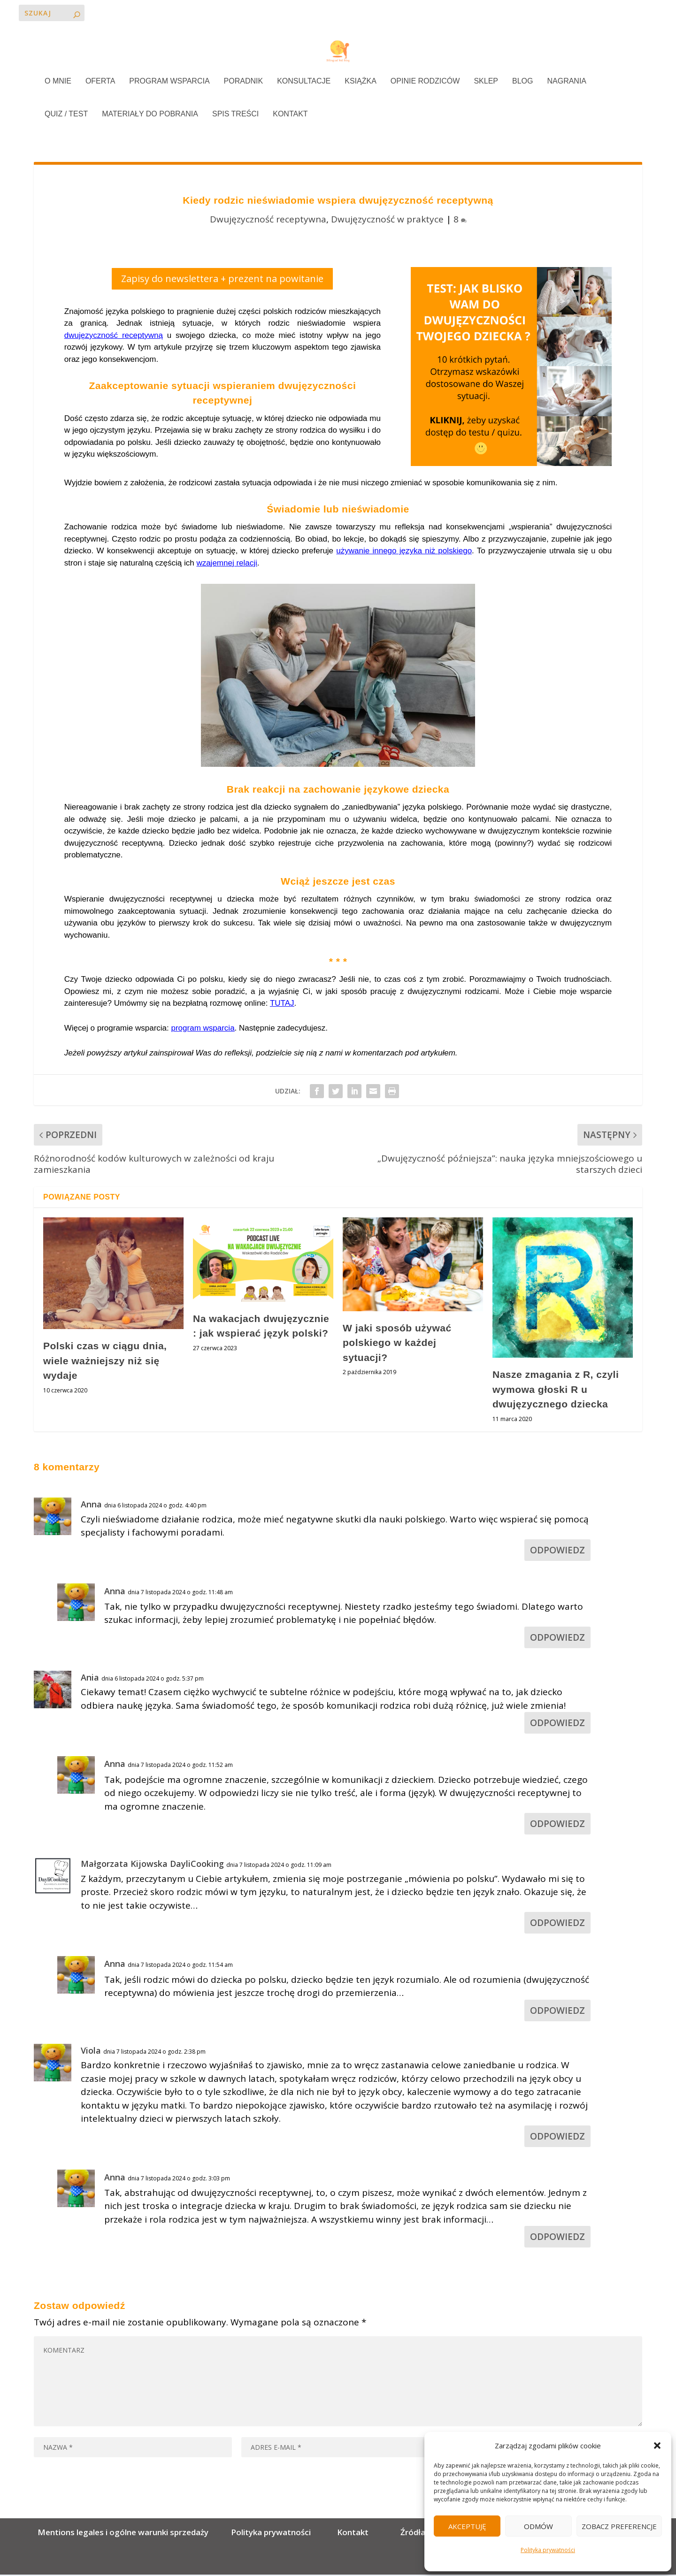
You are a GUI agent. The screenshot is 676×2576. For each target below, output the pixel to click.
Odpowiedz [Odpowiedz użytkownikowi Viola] (557, 2138)
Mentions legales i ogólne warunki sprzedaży (125, 2533)
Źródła (412, 2533)
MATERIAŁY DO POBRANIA (150, 115)
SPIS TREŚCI (235, 115)
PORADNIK (243, 82)
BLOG (522, 82)
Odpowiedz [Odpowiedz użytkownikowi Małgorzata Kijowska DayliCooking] (557, 1924)
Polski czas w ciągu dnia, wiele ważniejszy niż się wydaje (105, 1362)
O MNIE (58, 82)
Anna (91, 1505)
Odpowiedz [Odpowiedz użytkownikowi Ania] (557, 1724)
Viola (91, 2051)
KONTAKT (290, 115)
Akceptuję (467, 2526)
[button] (657, 2445)
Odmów (538, 2526)
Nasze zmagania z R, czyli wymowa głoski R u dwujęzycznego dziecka (555, 1390)
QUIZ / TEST (66, 115)
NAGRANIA (566, 82)
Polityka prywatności (548, 2550)
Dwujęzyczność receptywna (268, 220)
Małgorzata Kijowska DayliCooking (152, 1865)
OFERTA (100, 82)
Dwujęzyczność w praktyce (387, 220)
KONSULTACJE (303, 82)
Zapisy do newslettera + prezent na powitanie (222, 280)
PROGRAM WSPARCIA (169, 82)
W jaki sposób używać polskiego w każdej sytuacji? (397, 1344)
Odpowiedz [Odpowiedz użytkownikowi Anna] (557, 1551)
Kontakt (353, 2533)
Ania (90, 1678)
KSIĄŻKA (360, 82)
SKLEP (486, 82)
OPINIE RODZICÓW (425, 82)
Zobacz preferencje (619, 2526)
